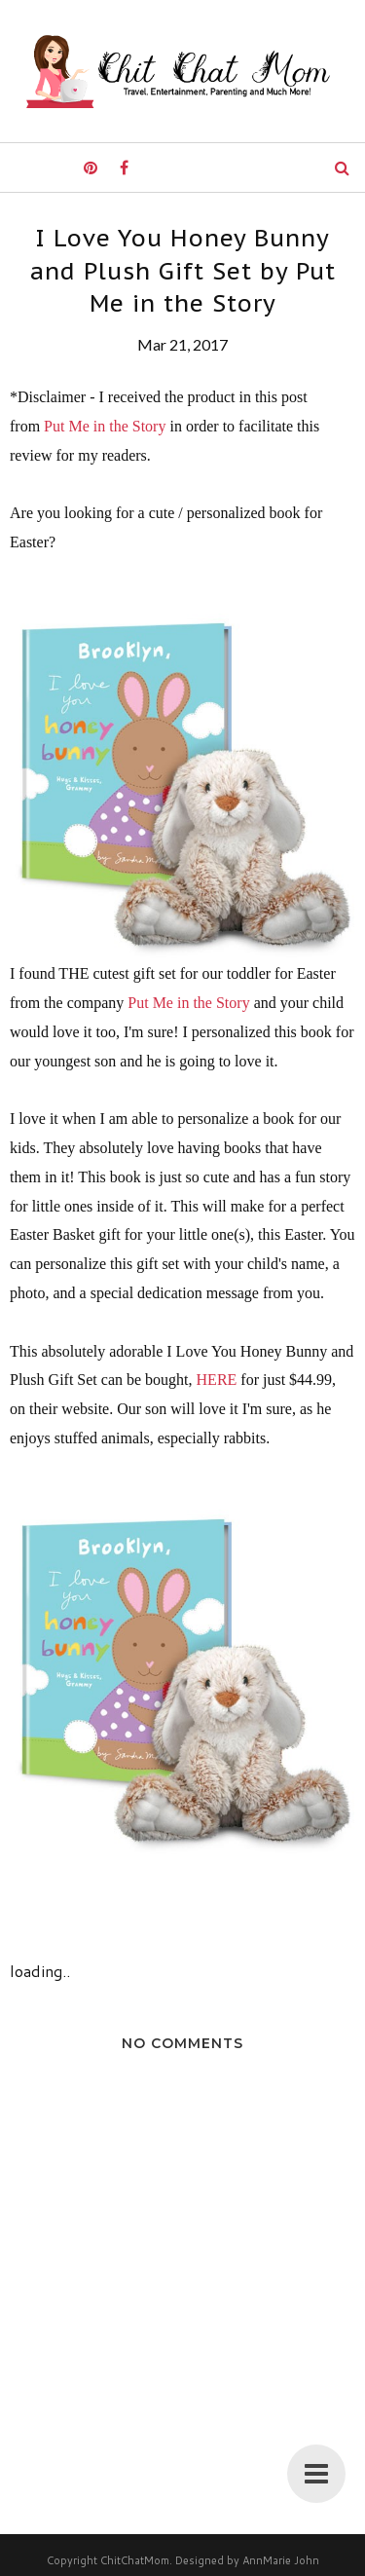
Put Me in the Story (104, 426)
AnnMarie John (280, 2560)
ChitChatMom (134, 2560)
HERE (217, 1379)
